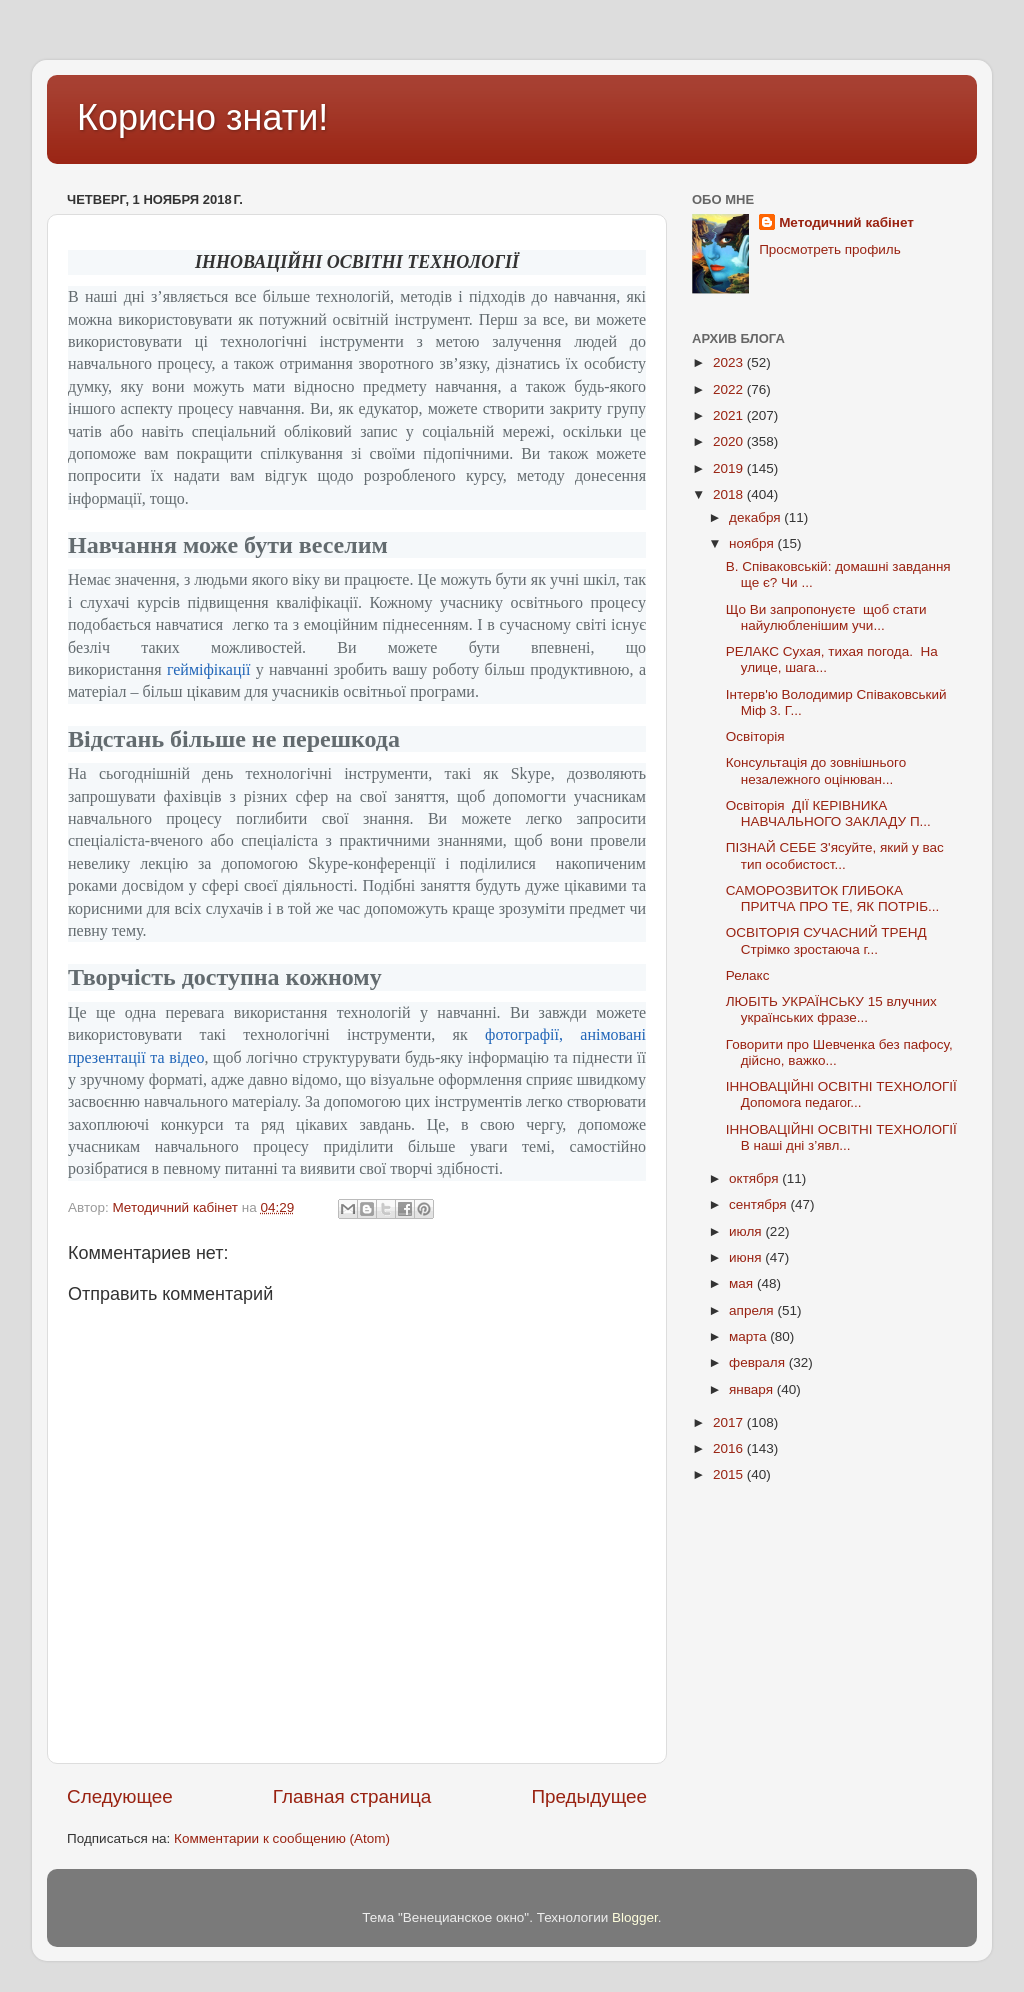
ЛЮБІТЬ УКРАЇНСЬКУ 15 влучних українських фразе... (831, 1009)
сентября (759, 1204)
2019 (730, 468)
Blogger (635, 1917)
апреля (753, 1310)
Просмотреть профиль (830, 249)
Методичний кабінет (846, 222)
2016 (730, 1448)
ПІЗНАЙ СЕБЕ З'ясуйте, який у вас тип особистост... (835, 855)
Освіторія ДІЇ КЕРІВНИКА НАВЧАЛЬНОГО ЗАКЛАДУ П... (828, 813)
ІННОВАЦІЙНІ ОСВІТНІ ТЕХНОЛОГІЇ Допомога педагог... (841, 1094)
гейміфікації (208, 669)
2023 (730, 362)
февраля (759, 1362)
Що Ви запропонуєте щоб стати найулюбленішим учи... (826, 617)
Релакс (748, 975)
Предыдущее (589, 1796)
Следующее (120, 1796)
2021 (730, 415)
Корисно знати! (202, 117)
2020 (730, 441)
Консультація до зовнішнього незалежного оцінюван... (816, 770)
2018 (730, 494)
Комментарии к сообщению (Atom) (282, 1838)
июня (747, 1257)
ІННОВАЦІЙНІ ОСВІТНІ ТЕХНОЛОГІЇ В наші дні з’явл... (841, 1137)
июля (747, 1231)
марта (749, 1336)
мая (743, 1283)
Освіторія (755, 736)
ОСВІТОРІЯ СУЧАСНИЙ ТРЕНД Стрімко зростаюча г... (826, 940)
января (753, 1389)
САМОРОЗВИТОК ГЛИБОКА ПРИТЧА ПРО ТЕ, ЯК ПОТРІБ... (833, 898)
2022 (730, 389)
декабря (756, 517)
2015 (730, 1474)
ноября (753, 543)
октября (755, 1178)
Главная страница (352, 1796)
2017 (730, 1422)
